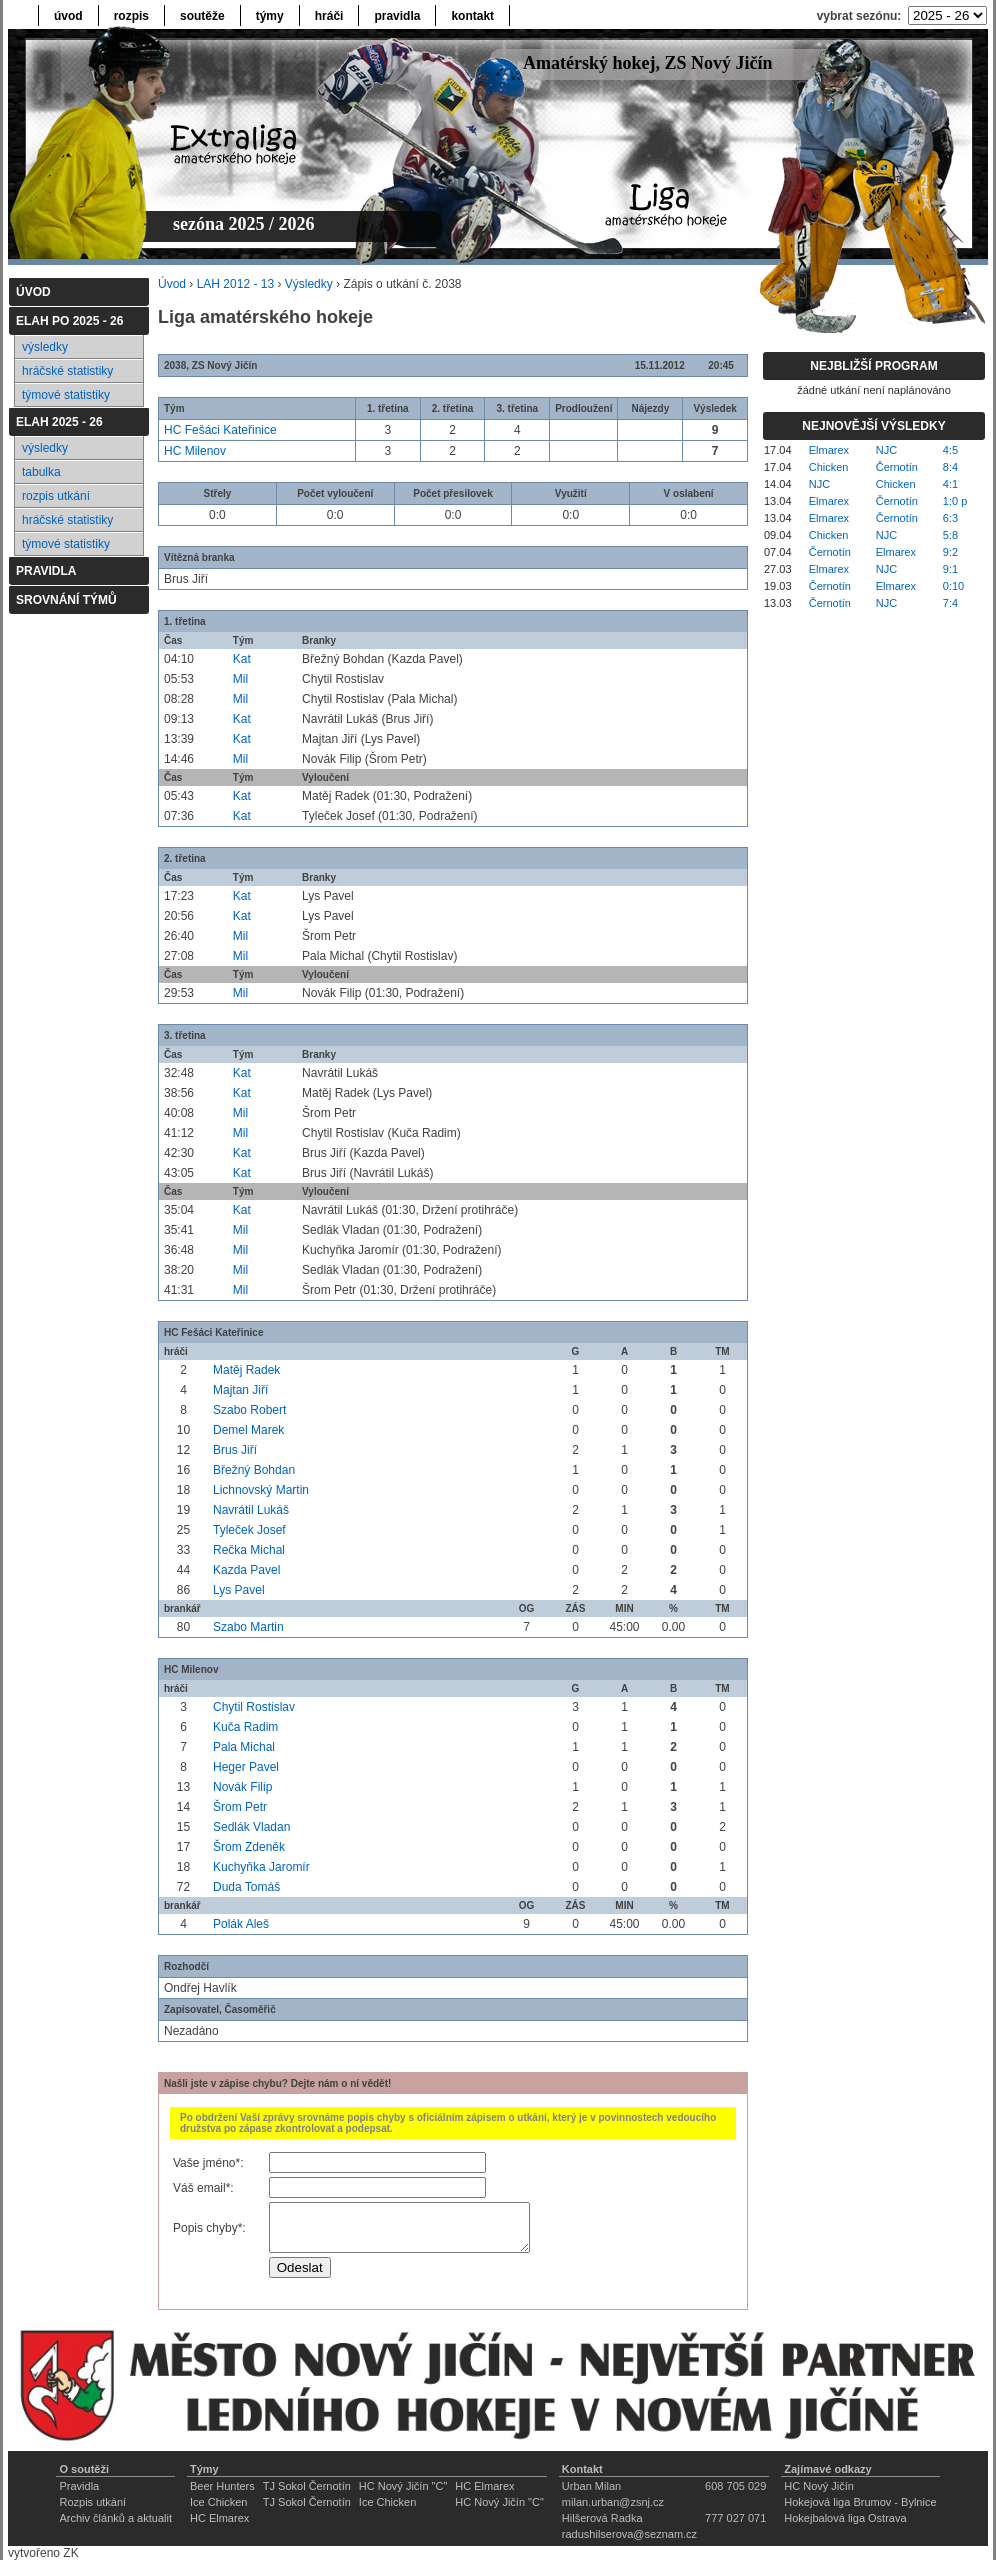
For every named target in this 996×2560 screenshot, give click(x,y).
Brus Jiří (235, 1450)
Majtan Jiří (240, 1390)
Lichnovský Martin (261, 1490)
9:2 (950, 552)
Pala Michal (244, 1747)
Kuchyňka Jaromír (261, 1867)
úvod (68, 16)
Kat (242, 659)
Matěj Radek (246, 1370)
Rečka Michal (249, 1550)
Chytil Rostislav (254, 1707)
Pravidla (79, 2486)
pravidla (397, 16)
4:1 (950, 484)
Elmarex (829, 450)
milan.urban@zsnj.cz (613, 2502)
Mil (240, 679)
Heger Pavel (246, 1767)
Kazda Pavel (246, 1570)
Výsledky (309, 284)
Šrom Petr (240, 1807)
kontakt (472, 16)
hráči (329, 16)
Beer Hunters (222, 2486)
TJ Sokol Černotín (307, 2486)
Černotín (897, 467)
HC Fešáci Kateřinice (220, 430)
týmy (270, 16)
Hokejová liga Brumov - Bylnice (860, 2502)
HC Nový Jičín (819, 2486)
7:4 (950, 603)
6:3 (950, 518)
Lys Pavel (239, 1590)
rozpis (131, 16)
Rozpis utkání (92, 2502)
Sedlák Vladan (251, 1827)
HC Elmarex (484, 2486)
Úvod (172, 284)
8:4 (950, 467)
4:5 (950, 450)
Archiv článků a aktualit (115, 2518)
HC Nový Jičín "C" (403, 2486)
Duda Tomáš (246, 1887)
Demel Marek (248, 1430)
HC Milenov (195, 451)
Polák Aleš (241, 1924)
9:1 (950, 569)
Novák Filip (242, 1787)
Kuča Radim (245, 1727)
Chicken (829, 467)
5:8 (950, 535)
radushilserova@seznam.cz (629, 2534)
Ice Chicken (218, 2502)
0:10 (953, 586)
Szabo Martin (248, 1627)
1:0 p (955, 501)
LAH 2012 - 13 (235, 284)
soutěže (202, 16)
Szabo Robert (249, 1410)
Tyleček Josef (249, 1530)
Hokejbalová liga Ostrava (845, 2518)
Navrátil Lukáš (251, 1510)
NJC (886, 450)
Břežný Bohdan (254, 1470)
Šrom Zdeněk (249, 1847)
